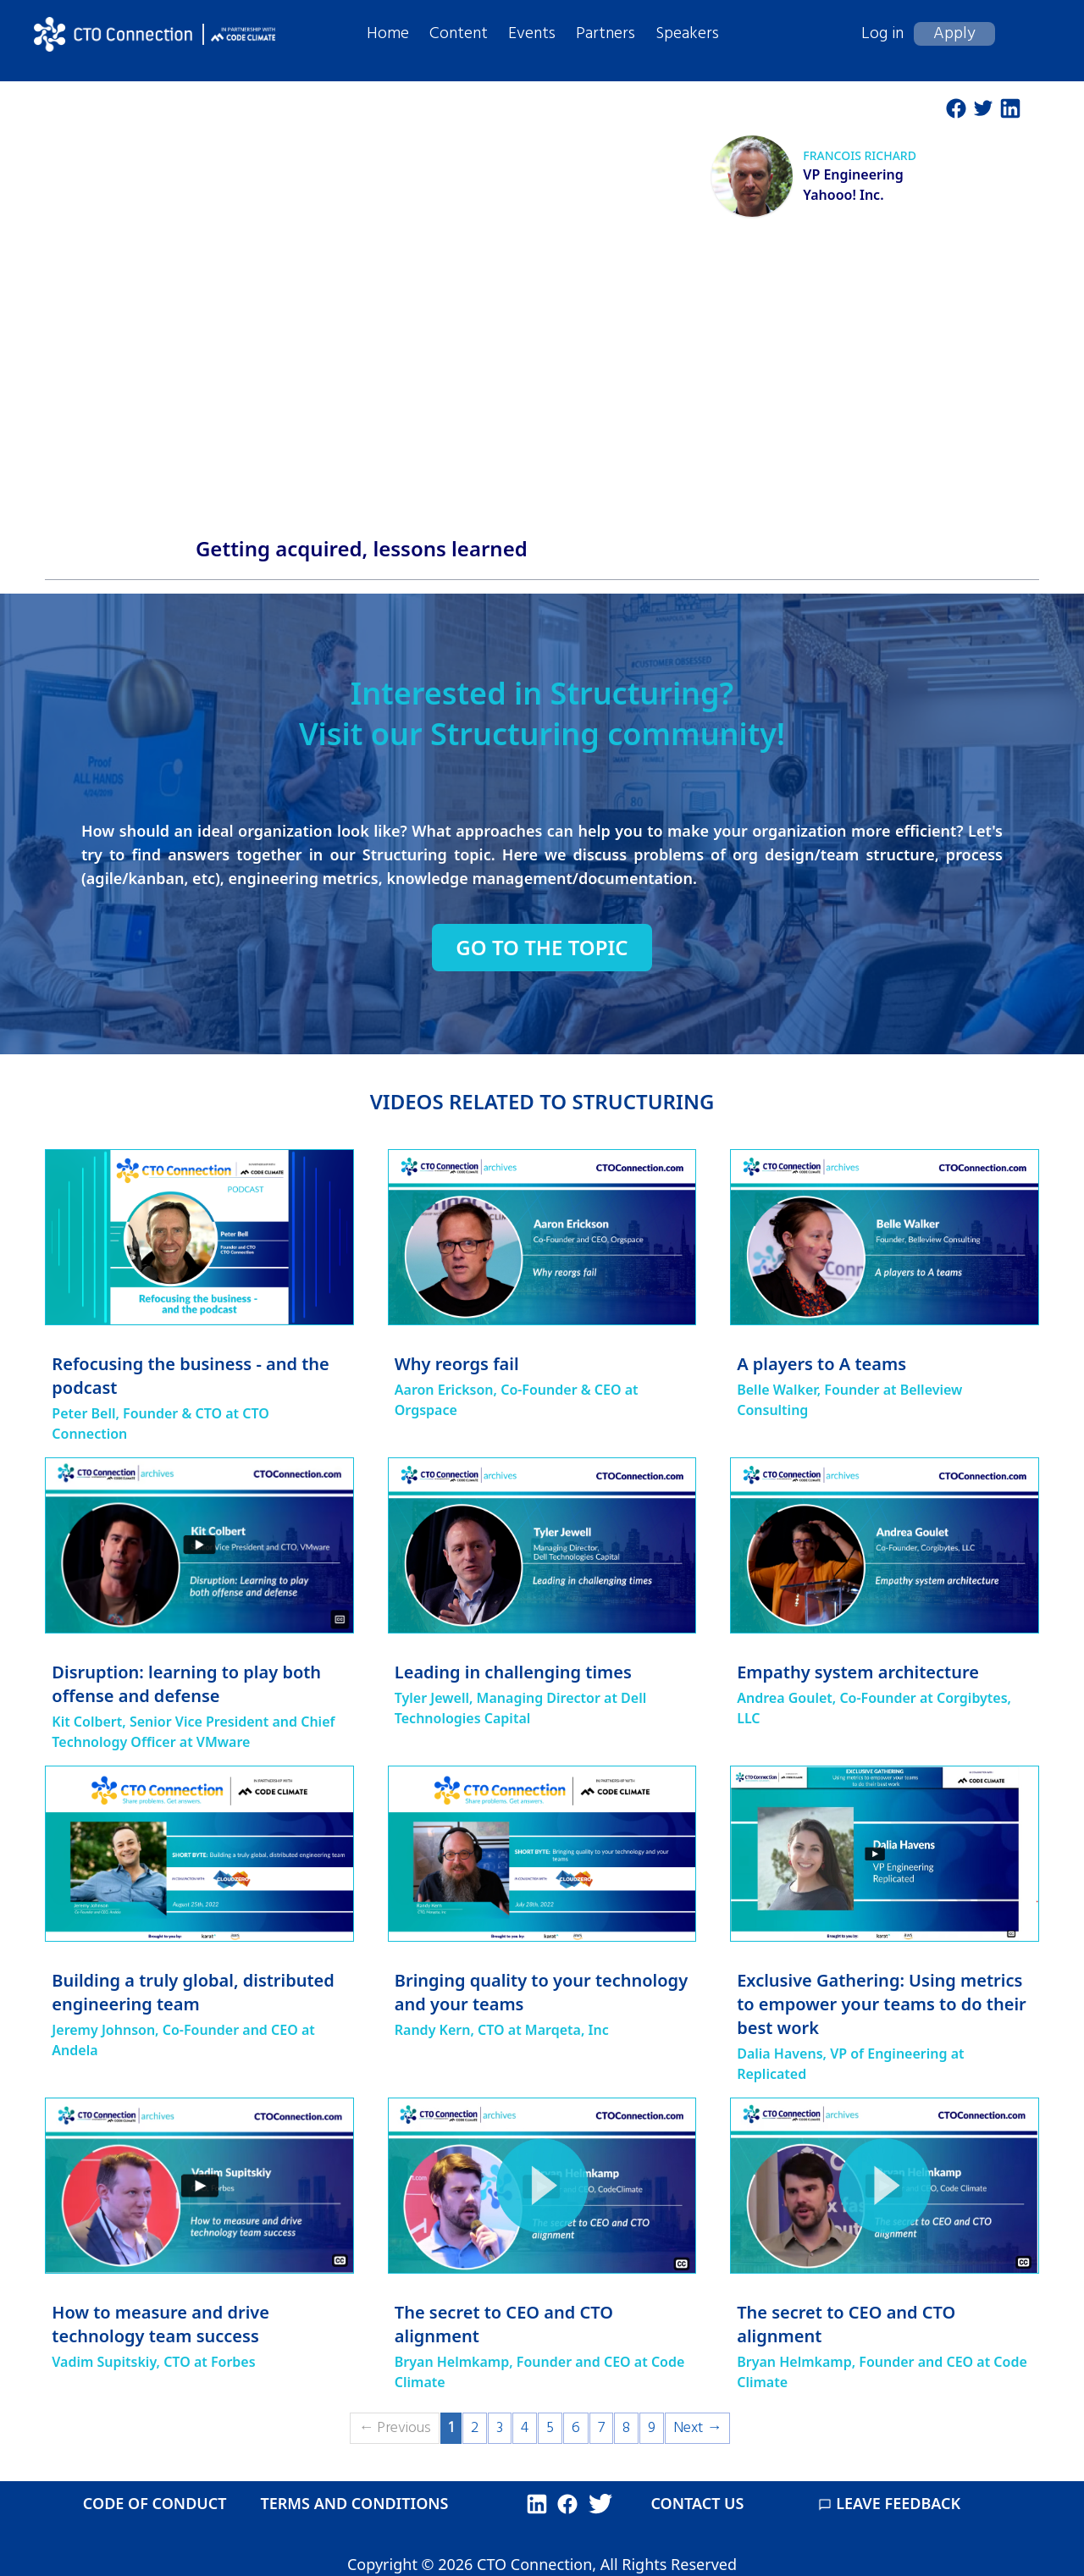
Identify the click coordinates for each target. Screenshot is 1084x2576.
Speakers (687, 33)
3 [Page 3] (499, 2428)
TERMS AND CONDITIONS (354, 2503)
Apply (954, 33)
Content (458, 33)
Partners (605, 33)
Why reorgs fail (457, 1363)
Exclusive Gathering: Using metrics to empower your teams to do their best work (881, 2004)
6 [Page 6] (576, 2428)
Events (532, 33)
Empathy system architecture (858, 1672)
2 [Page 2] (474, 2428)
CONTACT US (697, 2503)
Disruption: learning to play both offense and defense (186, 1684)
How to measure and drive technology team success (160, 2324)
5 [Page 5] (550, 2428)
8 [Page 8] (626, 2428)
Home (388, 33)
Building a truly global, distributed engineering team (193, 1992)
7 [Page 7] (601, 2428)
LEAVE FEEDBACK (889, 2503)
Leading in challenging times (513, 1672)
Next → (697, 2428)
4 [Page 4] (524, 2428)
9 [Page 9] (651, 2428)
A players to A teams (821, 1363)
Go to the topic (542, 947)
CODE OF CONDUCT (155, 2503)
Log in (882, 33)
